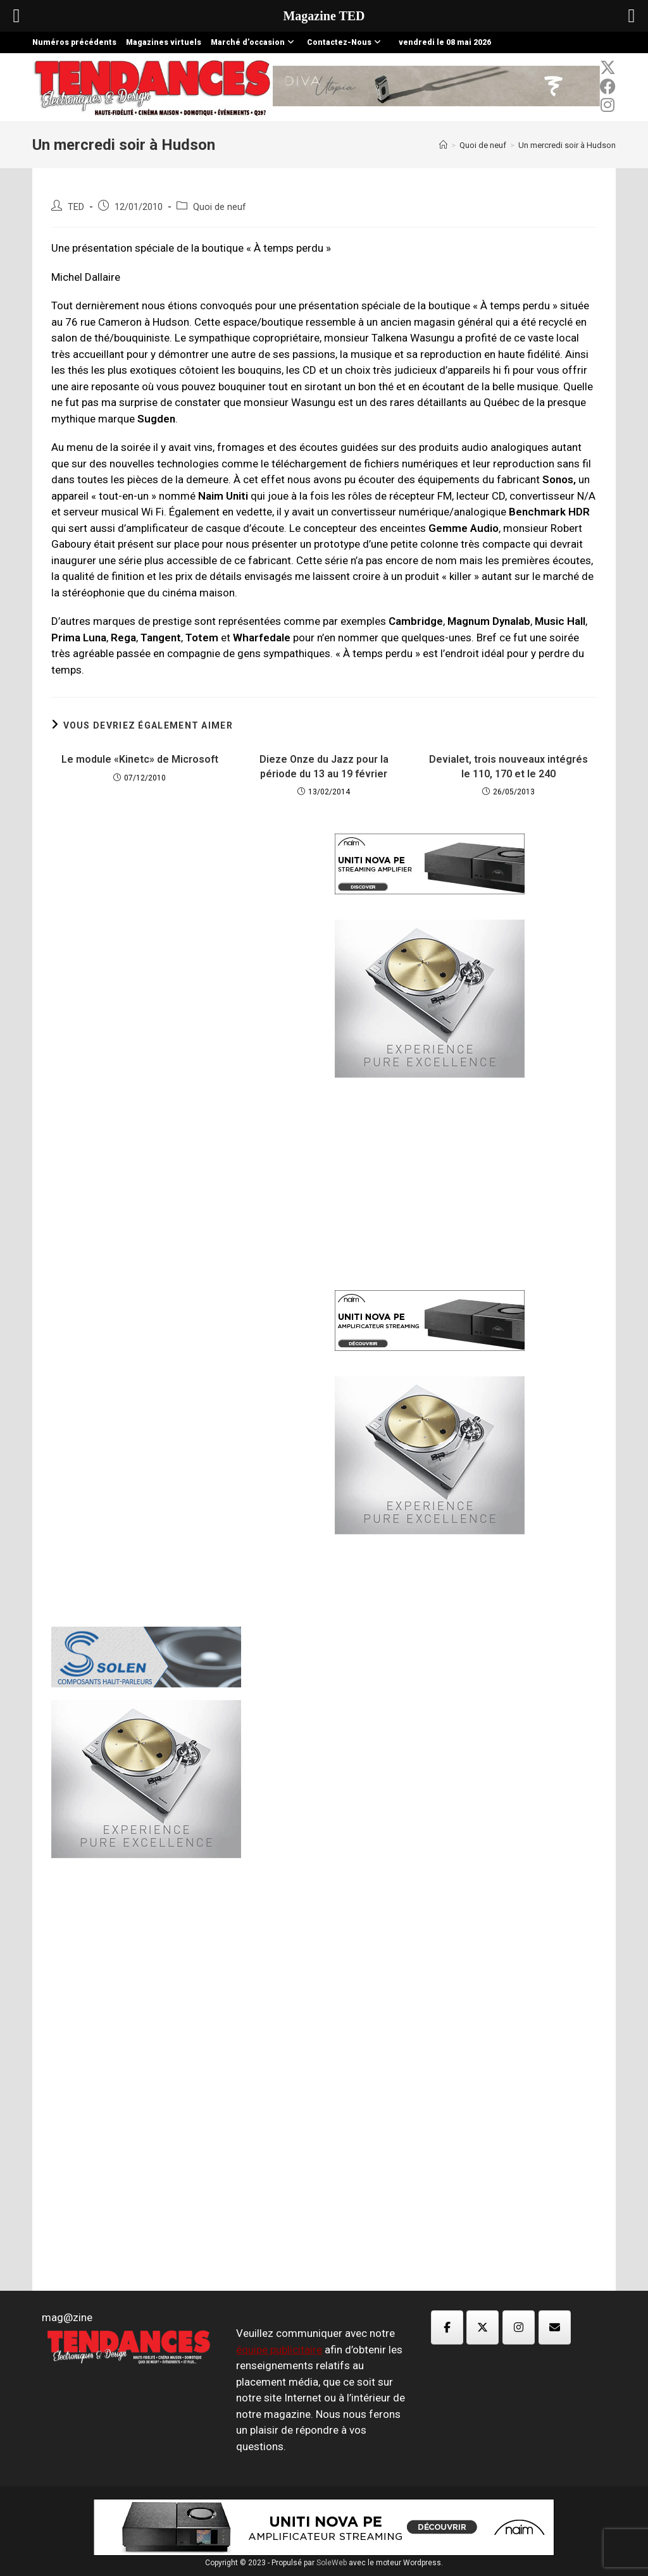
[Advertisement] (182, 1029)
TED (76, 207)
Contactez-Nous (345, 42)
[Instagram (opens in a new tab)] (608, 105)
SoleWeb (331, 2562)
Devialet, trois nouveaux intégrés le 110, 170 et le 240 (508, 766)
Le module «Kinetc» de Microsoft (139, 759)
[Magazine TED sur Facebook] (447, 2327)
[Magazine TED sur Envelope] (555, 2327)
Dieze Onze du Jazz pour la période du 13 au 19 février (324, 766)
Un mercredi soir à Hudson (567, 145)
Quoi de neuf (219, 207)
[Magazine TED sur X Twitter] (482, 2327)
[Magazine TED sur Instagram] (518, 2327)
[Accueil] (443, 145)
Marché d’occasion (254, 42)
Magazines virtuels (163, 42)
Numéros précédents (74, 42)
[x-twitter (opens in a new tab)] (608, 67)
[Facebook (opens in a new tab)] (608, 86)
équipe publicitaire (279, 2349)
